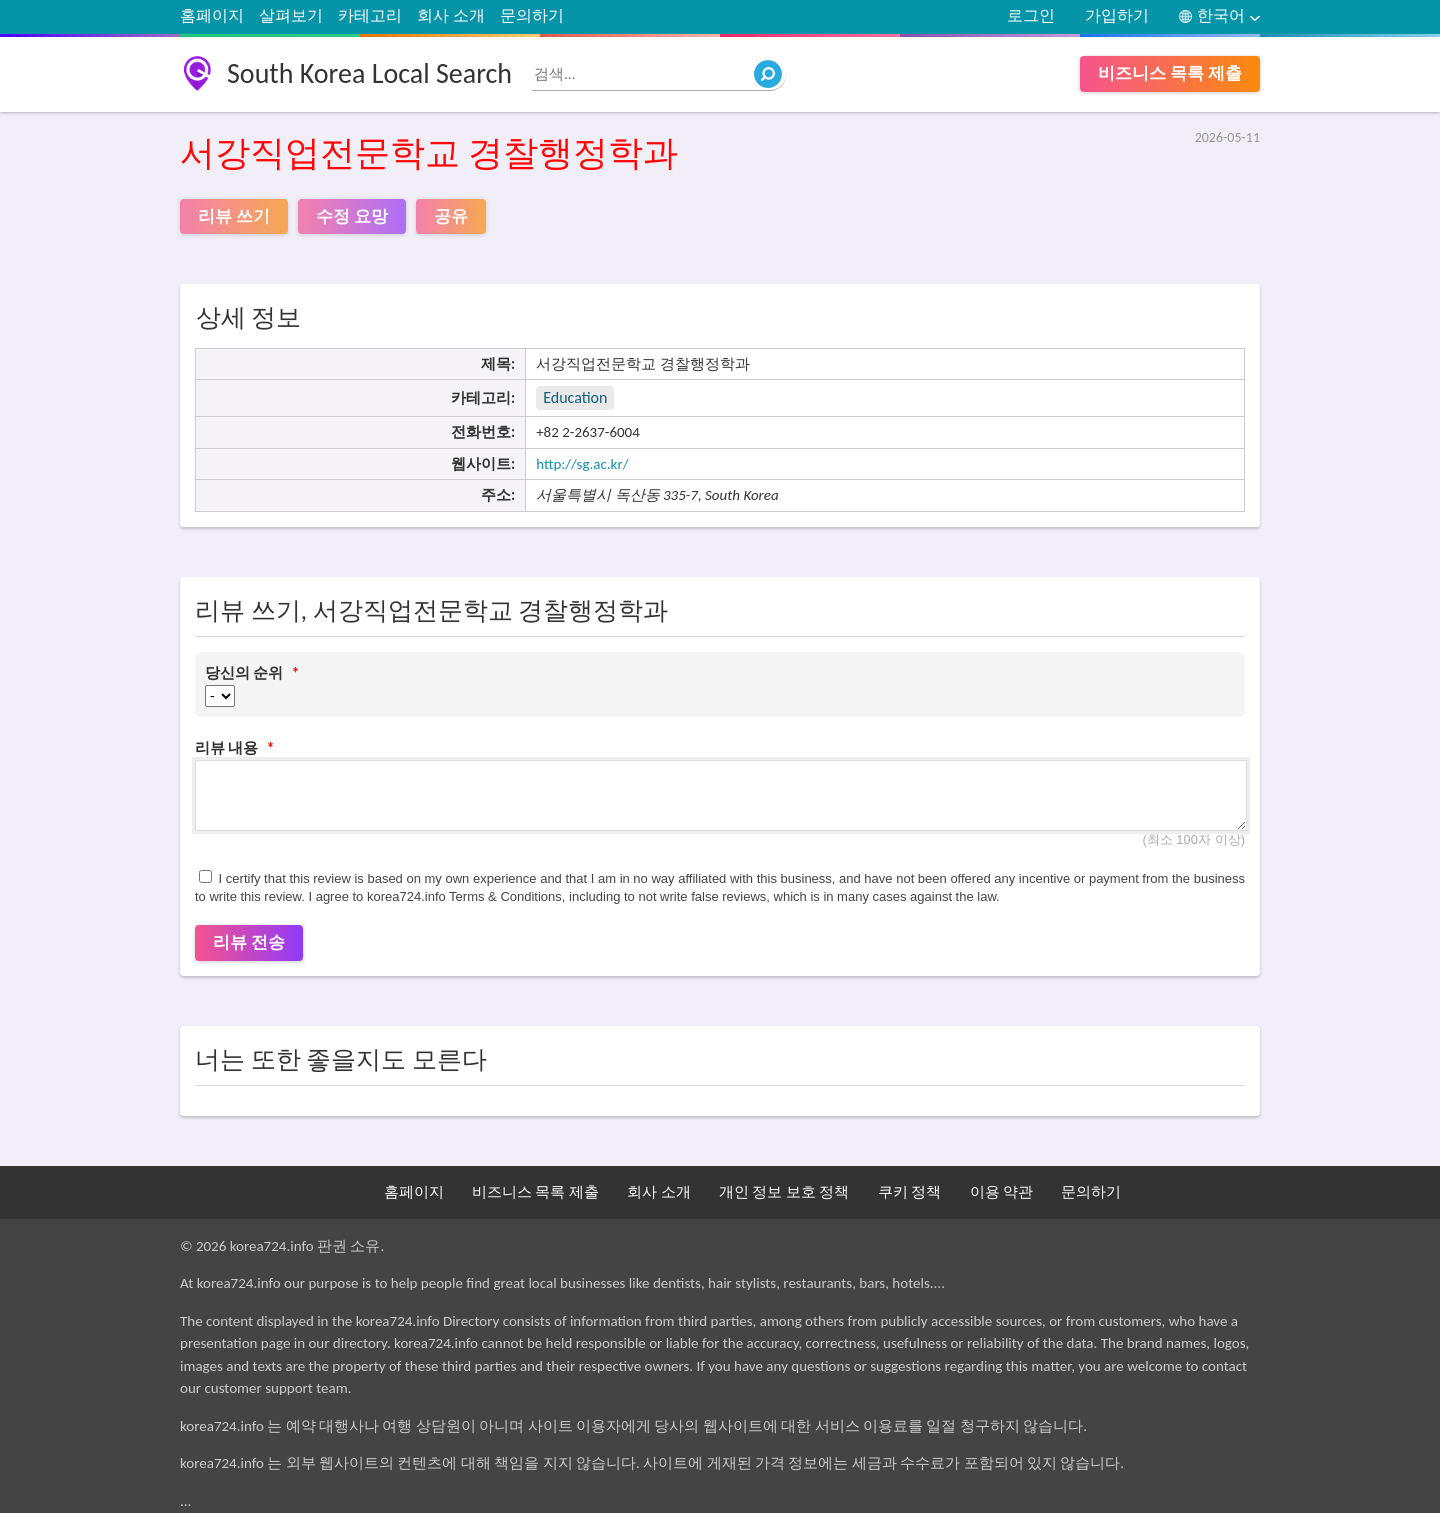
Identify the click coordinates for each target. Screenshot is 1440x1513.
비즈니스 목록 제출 (1170, 73)
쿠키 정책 (909, 1192)
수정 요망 (352, 216)
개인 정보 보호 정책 (784, 1192)
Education (575, 397)
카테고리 (370, 15)
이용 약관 (1001, 1192)
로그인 (1031, 15)
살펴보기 (291, 15)
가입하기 (1117, 15)
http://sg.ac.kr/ (582, 464)
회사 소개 (451, 15)
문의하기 (532, 15)
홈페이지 (212, 15)
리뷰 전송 (249, 942)
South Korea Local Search (369, 73)
